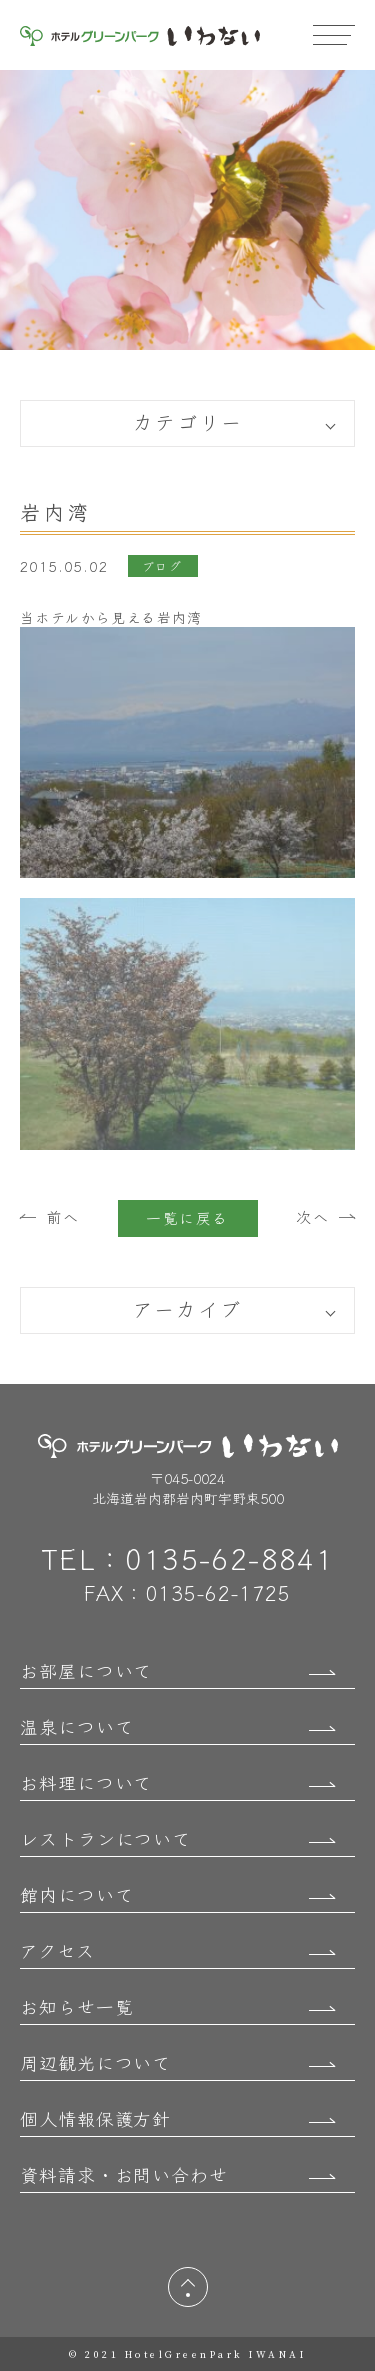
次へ (312, 1216)
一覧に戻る (187, 1217)
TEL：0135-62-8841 (187, 1558)
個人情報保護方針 (95, 2118)
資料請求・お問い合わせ (124, 2174)
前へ (62, 1216)
